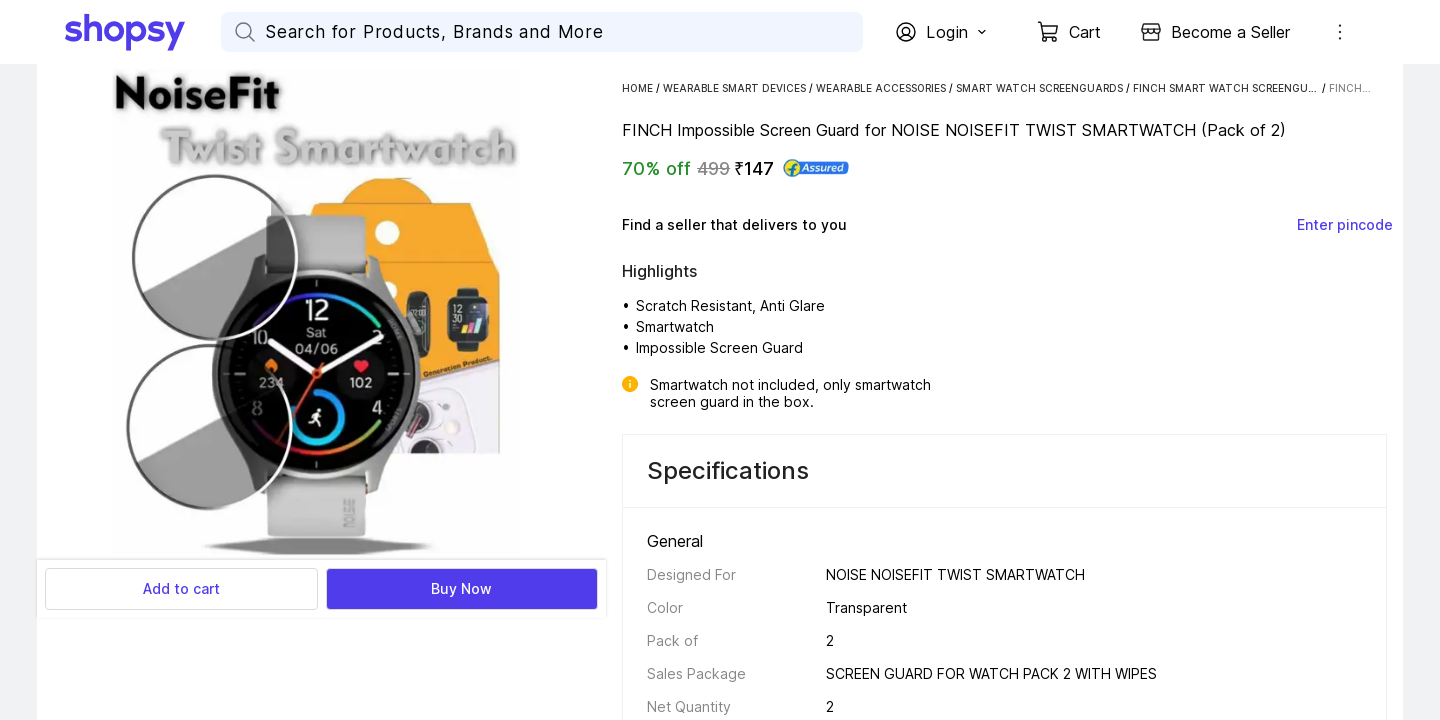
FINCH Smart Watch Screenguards (1234, 88)
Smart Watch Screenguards (1039, 88)
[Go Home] (143, 32)
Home (637, 88)
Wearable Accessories (881, 88)
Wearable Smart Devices (734, 88)
